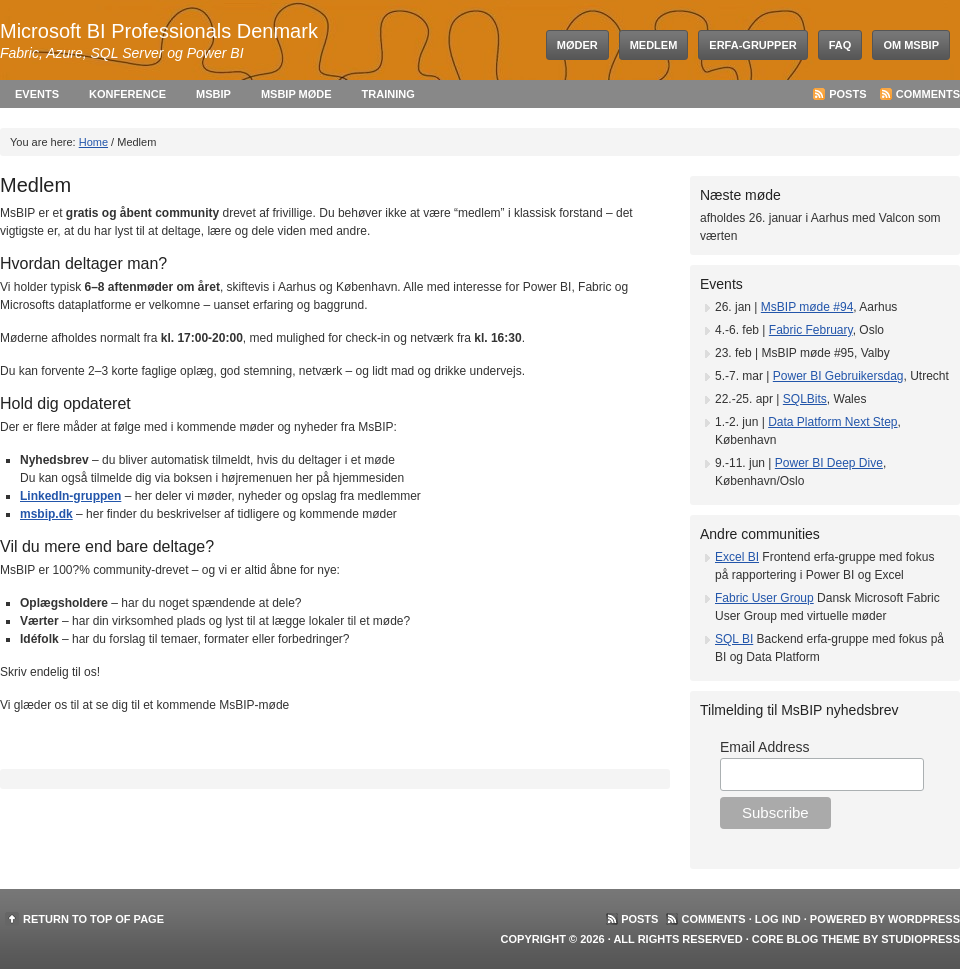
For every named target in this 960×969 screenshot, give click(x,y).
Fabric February (811, 330)
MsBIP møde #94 (807, 307)
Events (37, 94)
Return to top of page (93, 919)
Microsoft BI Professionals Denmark (159, 31)
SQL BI (734, 639)
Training (388, 94)
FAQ (840, 45)
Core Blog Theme (806, 939)
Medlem (654, 45)
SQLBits (805, 399)
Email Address (764, 747)
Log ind (778, 919)
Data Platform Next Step (832, 422)
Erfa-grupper (752, 45)
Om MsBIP (911, 45)
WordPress (924, 919)
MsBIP (213, 94)
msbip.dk (46, 514)
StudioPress (920, 939)
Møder (577, 45)
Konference (127, 94)
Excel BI (737, 557)
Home (93, 142)
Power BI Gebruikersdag (838, 376)
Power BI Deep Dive (829, 463)
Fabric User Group (764, 598)
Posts (847, 94)
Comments (928, 94)
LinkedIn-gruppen (70, 496)
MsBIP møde (296, 94)
